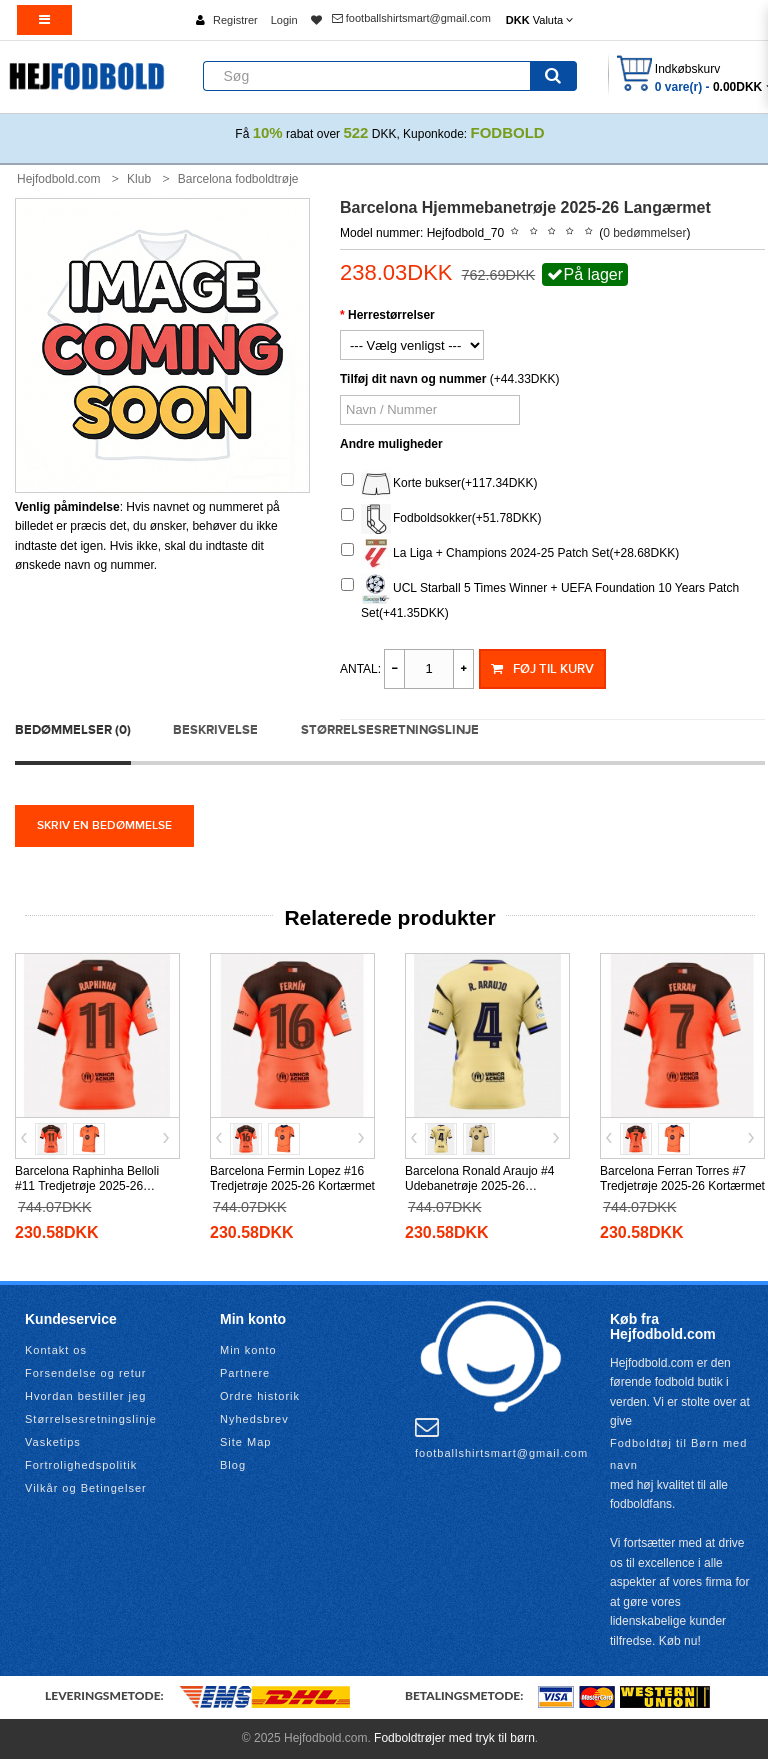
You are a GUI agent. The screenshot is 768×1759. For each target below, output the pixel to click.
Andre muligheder (391, 444)
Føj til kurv (542, 669)
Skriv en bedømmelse (104, 825)
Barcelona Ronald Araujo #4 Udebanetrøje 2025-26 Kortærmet (479, 1186)
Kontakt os (56, 1350)
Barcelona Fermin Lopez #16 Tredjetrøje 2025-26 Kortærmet (292, 1178)
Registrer (235, 20)
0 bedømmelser (644, 233)
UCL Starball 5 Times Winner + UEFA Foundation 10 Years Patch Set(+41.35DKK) (540, 597)
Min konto (248, 1350)
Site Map (245, 1442)
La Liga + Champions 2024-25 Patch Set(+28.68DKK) (510, 554)
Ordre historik (260, 1396)
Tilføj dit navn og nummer (413, 379)
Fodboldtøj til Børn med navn (678, 1454)
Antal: (360, 669)
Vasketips (53, 1442)
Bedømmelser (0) (73, 730)
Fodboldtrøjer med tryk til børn (454, 1738)
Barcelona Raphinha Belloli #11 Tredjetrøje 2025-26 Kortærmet (87, 1186)
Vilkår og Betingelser (86, 1488)
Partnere (245, 1373)
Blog (233, 1465)
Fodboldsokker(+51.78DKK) (441, 519)
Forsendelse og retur (86, 1373)
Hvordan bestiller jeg (85, 1396)
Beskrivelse (215, 730)
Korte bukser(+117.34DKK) (439, 484)
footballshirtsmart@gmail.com (411, 18)
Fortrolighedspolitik (81, 1465)
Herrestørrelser (391, 315)
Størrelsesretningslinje (390, 730)
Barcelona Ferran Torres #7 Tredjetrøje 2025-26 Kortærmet (682, 1178)
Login (284, 20)
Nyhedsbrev (254, 1419)
